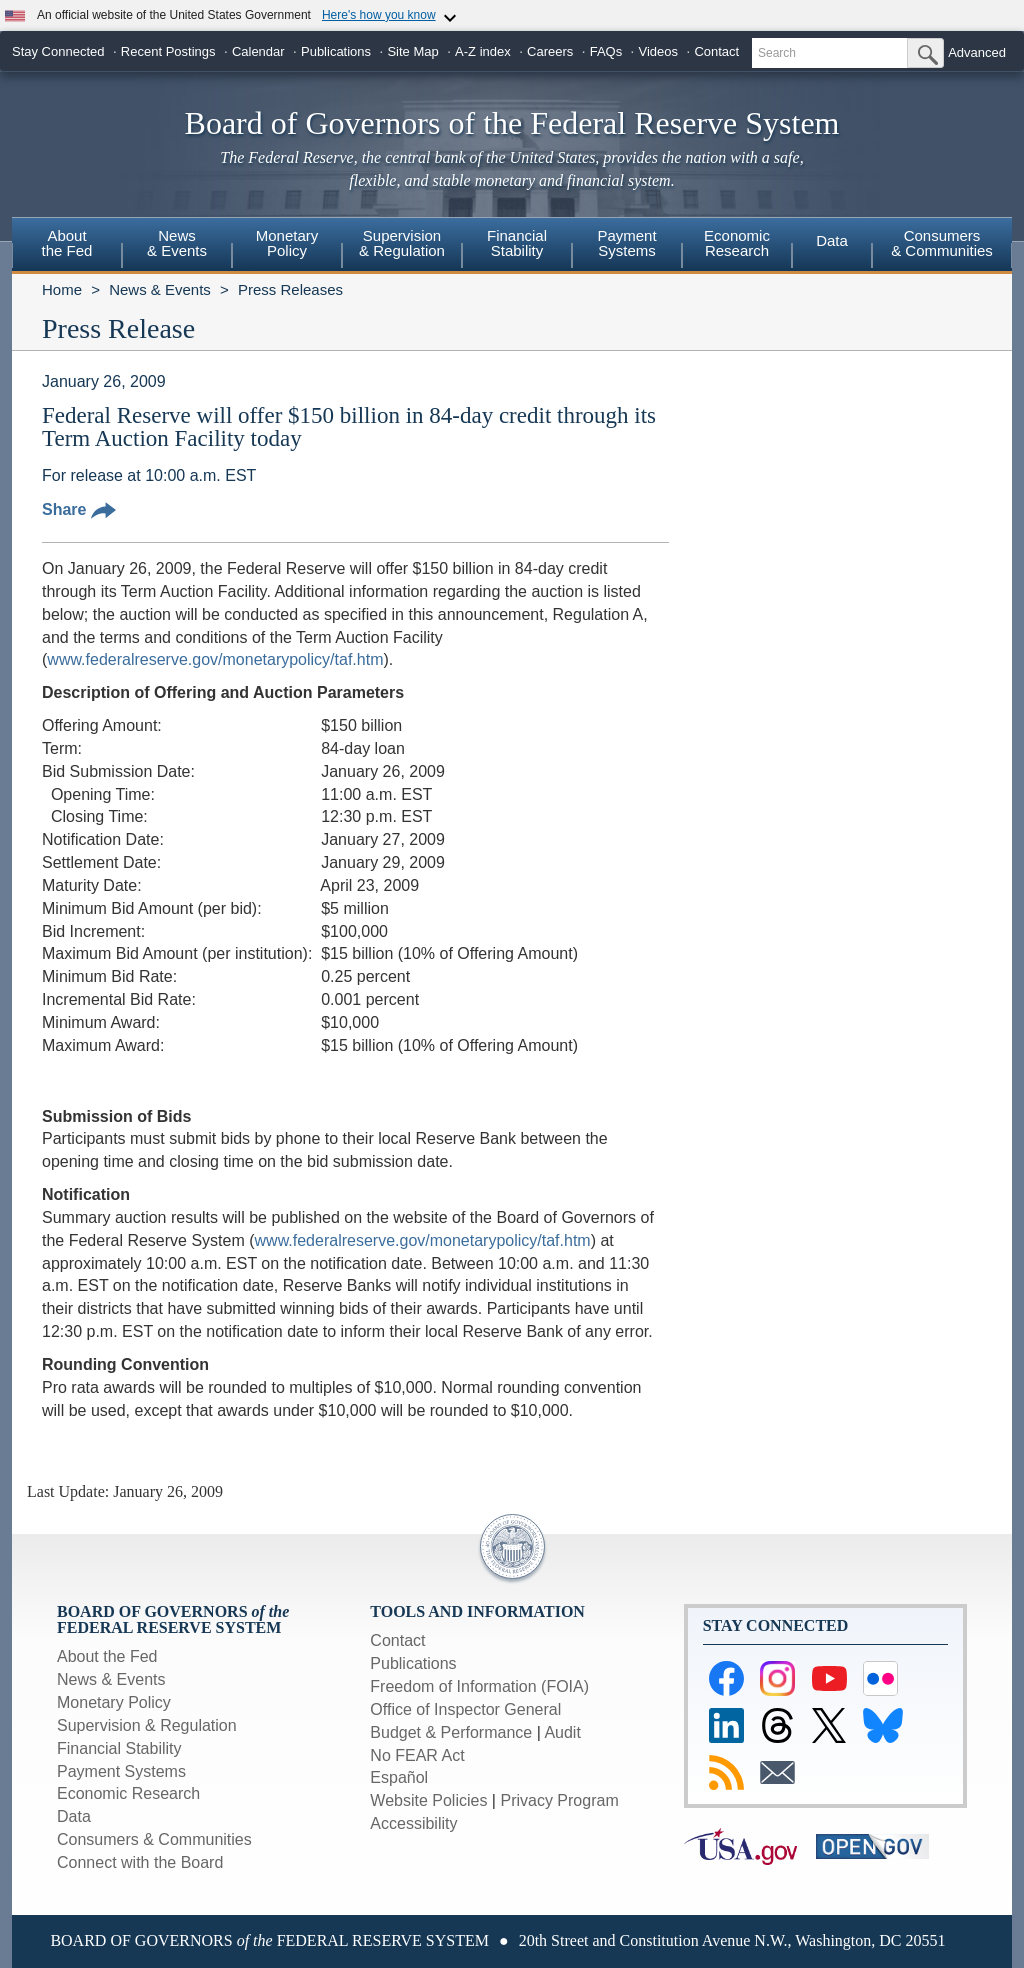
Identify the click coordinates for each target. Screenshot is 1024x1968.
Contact (716, 51)
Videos (659, 51)
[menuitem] (67, 246)
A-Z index (483, 51)
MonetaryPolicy (287, 243)
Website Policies (428, 1800)
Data (832, 240)
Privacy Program (559, 1800)
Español (399, 1777)
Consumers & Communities (942, 243)
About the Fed (107, 1656)
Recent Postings (168, 51)
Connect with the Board (140, 1862)
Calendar (258, 51)
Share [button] (79, 509)
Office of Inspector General (465, 1709)
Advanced (977, 52)
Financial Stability (119, 1748)
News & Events (160, 289)
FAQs (606, 51)
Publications (336, 51)
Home (62, 289)
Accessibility (413, 1823)
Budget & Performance (451, 1732)
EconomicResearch (737, 243)
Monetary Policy (114, 1702)
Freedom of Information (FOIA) (479, 1686)
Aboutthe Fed (67, 243)
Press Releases (290, 289)
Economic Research (128, 1793)
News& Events (177, 243)
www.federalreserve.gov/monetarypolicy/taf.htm (215, 659)
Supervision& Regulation (402, 243)
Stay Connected (58, 51)
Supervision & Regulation (147, 1725)
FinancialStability (517, 243)
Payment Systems (121, 1771)
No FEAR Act (417, 1755)
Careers (550, 51)
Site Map (412, 51)
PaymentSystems (626, 243)
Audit (562, 1732)
